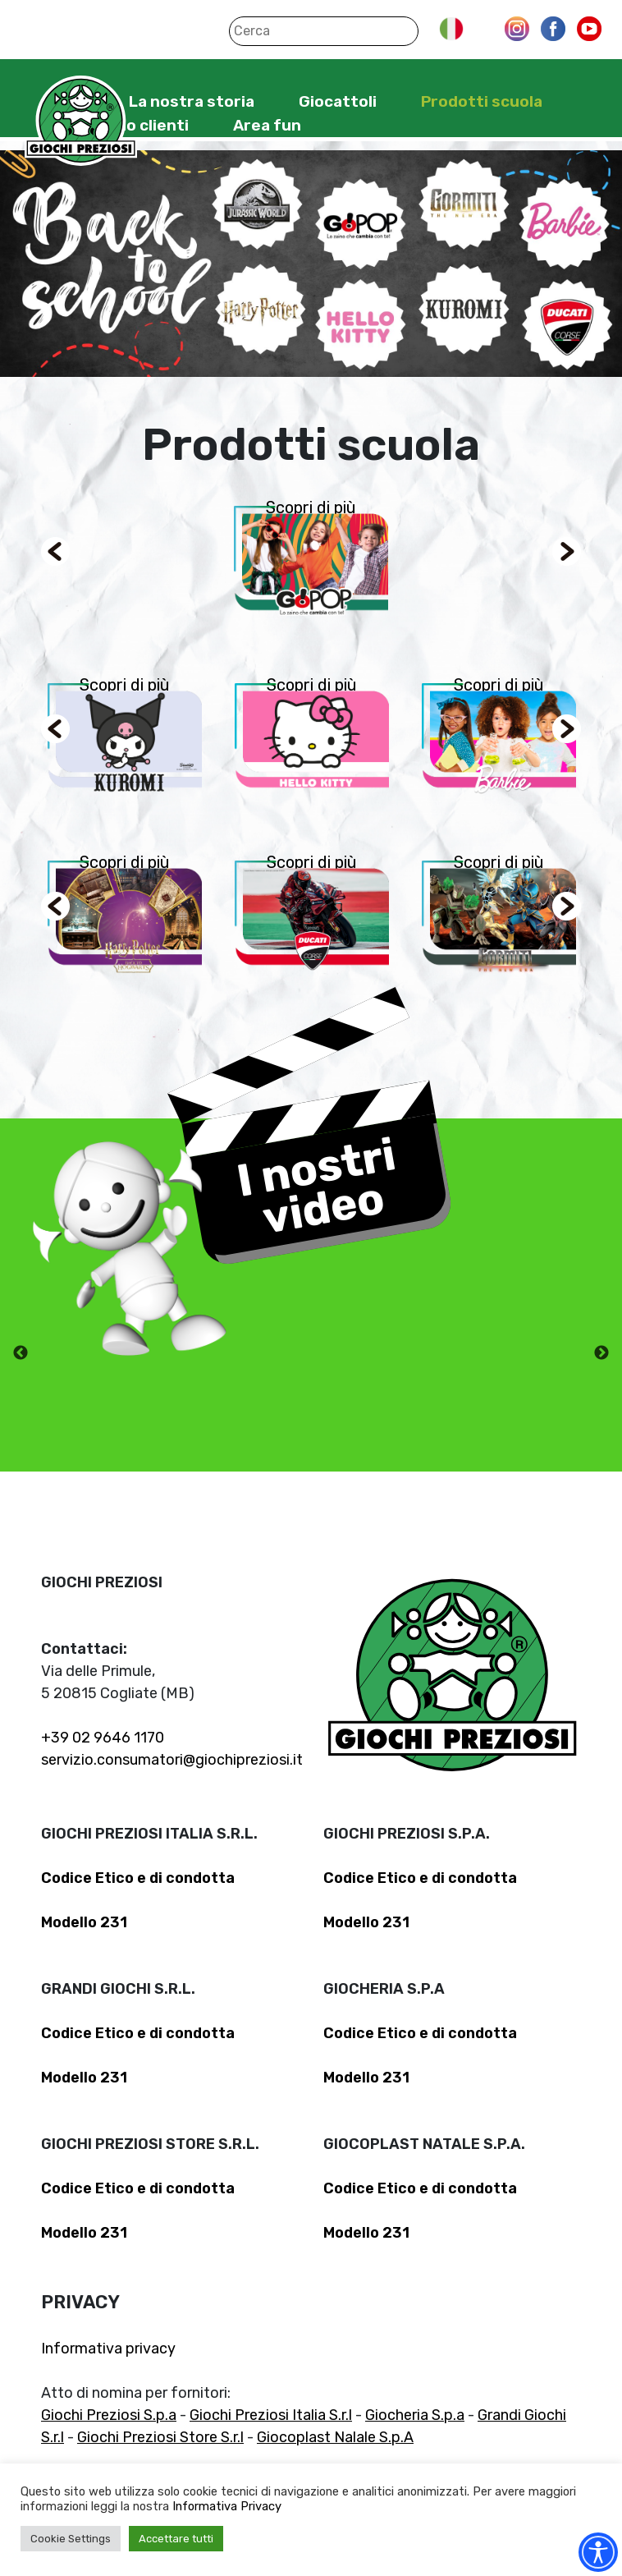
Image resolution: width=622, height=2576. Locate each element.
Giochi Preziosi (81, 121)
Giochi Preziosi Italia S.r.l (271, 2415)
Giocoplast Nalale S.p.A (335, 2437)
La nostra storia (191, 101)
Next (601, 1353)
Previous (20, 1353)
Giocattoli (338, 101)
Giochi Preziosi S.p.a (108, 2415)
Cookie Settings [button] (70, 2538)
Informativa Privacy (226, 2506)
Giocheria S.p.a (414, 2415)
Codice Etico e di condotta (138, 1878)
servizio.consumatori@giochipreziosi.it (172, 1760)
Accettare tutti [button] (176, 2538)
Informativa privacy (108, 2349)
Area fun (267, 125)
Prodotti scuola (481, 101)
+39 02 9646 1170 (102, 1738)
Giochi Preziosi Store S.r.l (160, 2437)
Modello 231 (84, 1922)
